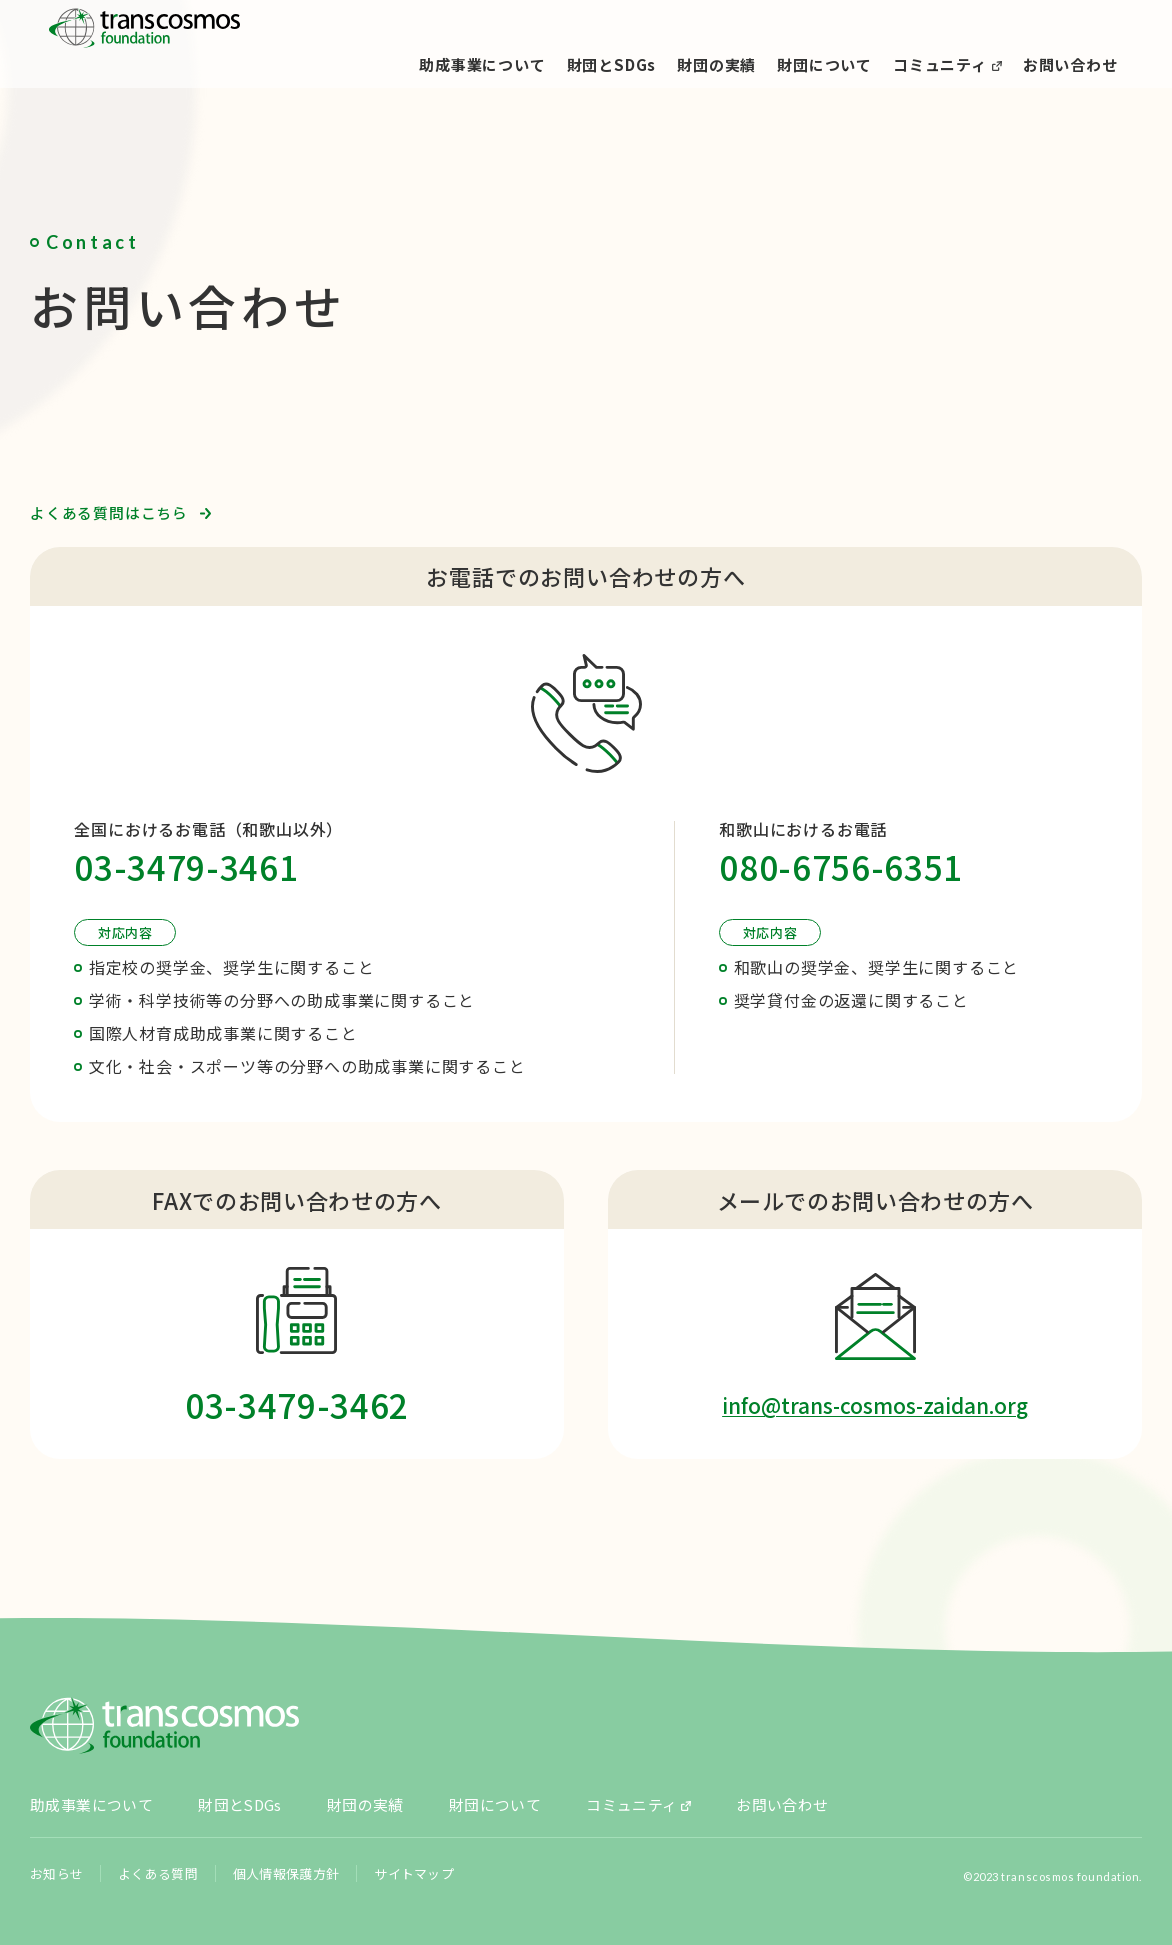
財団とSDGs (612, 64)
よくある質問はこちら (109, 512)
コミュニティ (940, 64)
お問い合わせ (1070, 64)
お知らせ (56, 1855)
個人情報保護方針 (285, 1855)
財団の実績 (716, 64)
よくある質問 (157, 1855)
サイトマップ (411, 1855)
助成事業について (482, 64)
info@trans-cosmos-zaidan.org (875, 1405)
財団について (824, 64)
